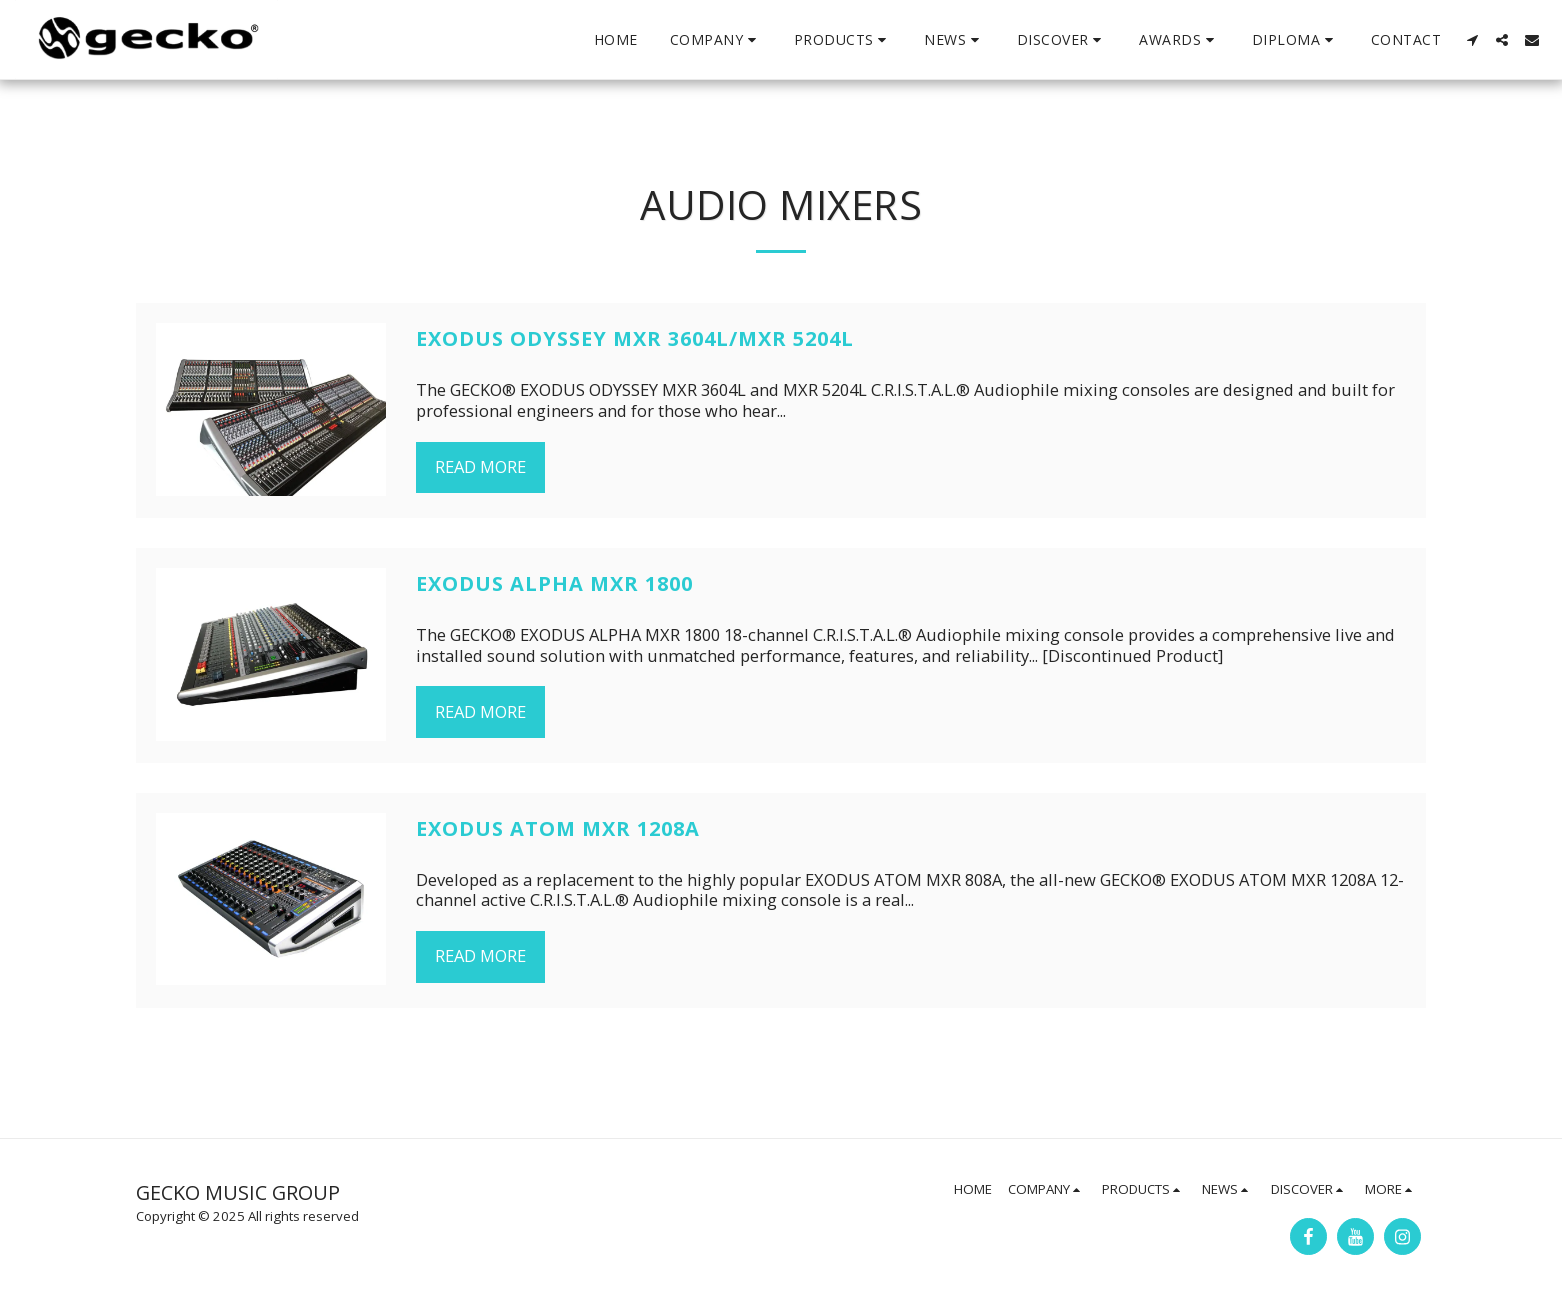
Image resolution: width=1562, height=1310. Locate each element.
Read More (480, 466)
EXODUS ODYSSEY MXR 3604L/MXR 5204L (635, 338)
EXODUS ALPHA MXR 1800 (554, 583)
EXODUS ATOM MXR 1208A (558, 828)
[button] (716, 40)
